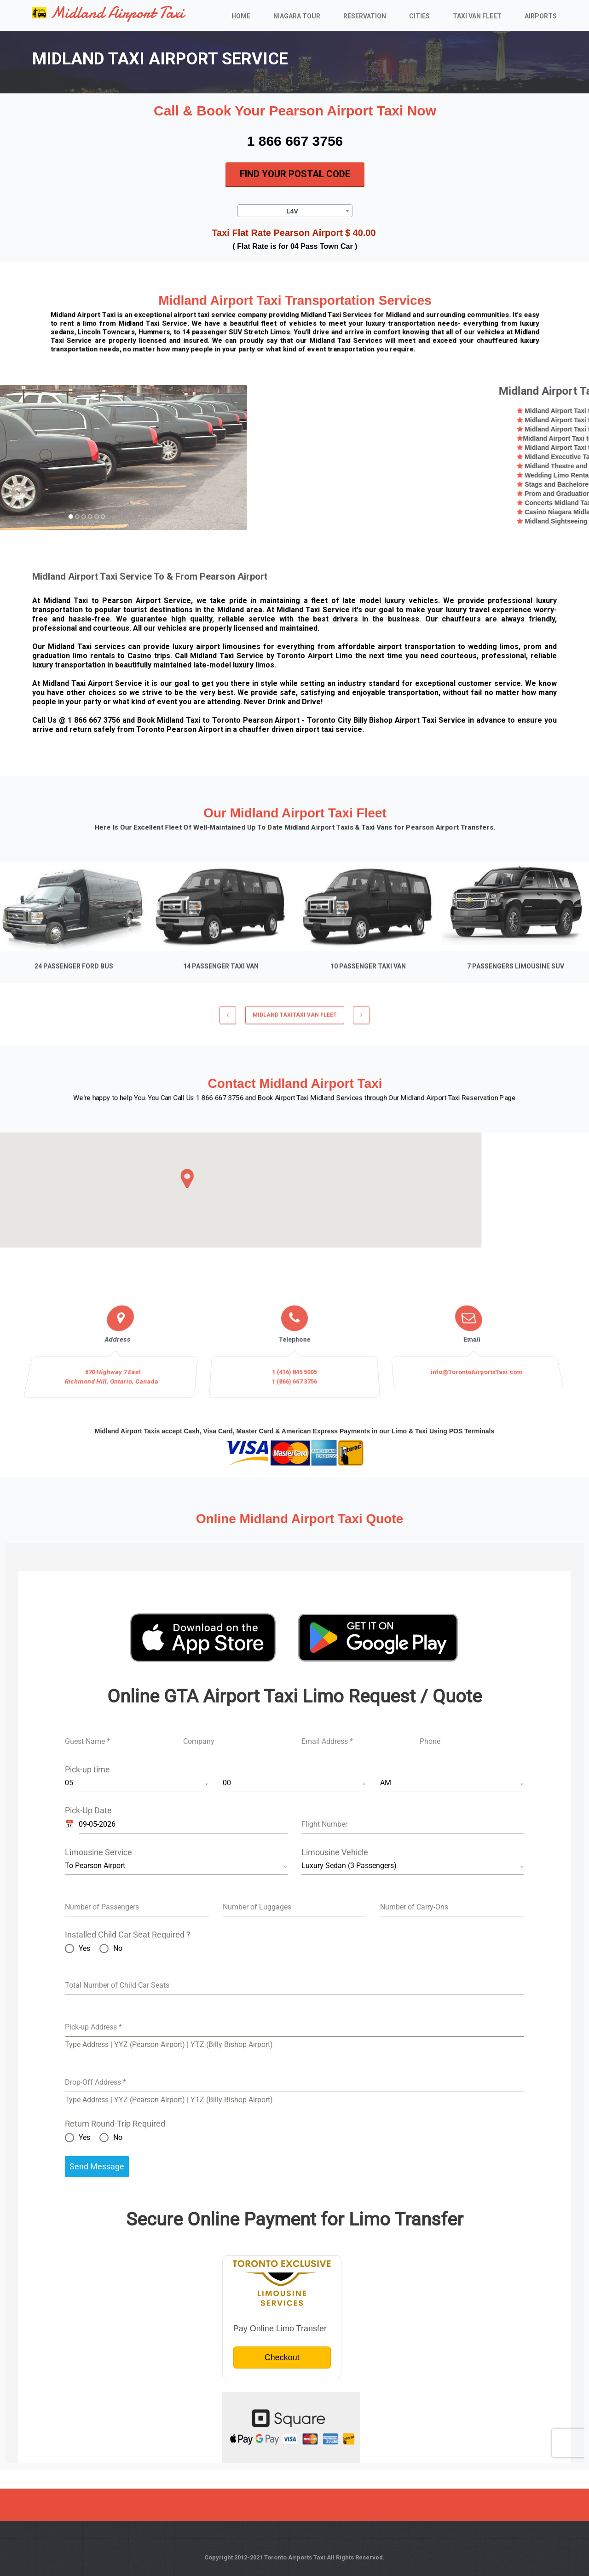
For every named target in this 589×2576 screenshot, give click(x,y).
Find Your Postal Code (295, 173)
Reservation (364, 16)
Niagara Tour (296, 16)
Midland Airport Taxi (108, 13)
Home (240, 16)
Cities (419, 16)
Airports (541, 16)
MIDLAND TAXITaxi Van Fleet (295, 1021)
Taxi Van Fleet (477, 16)
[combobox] (294, 210)
